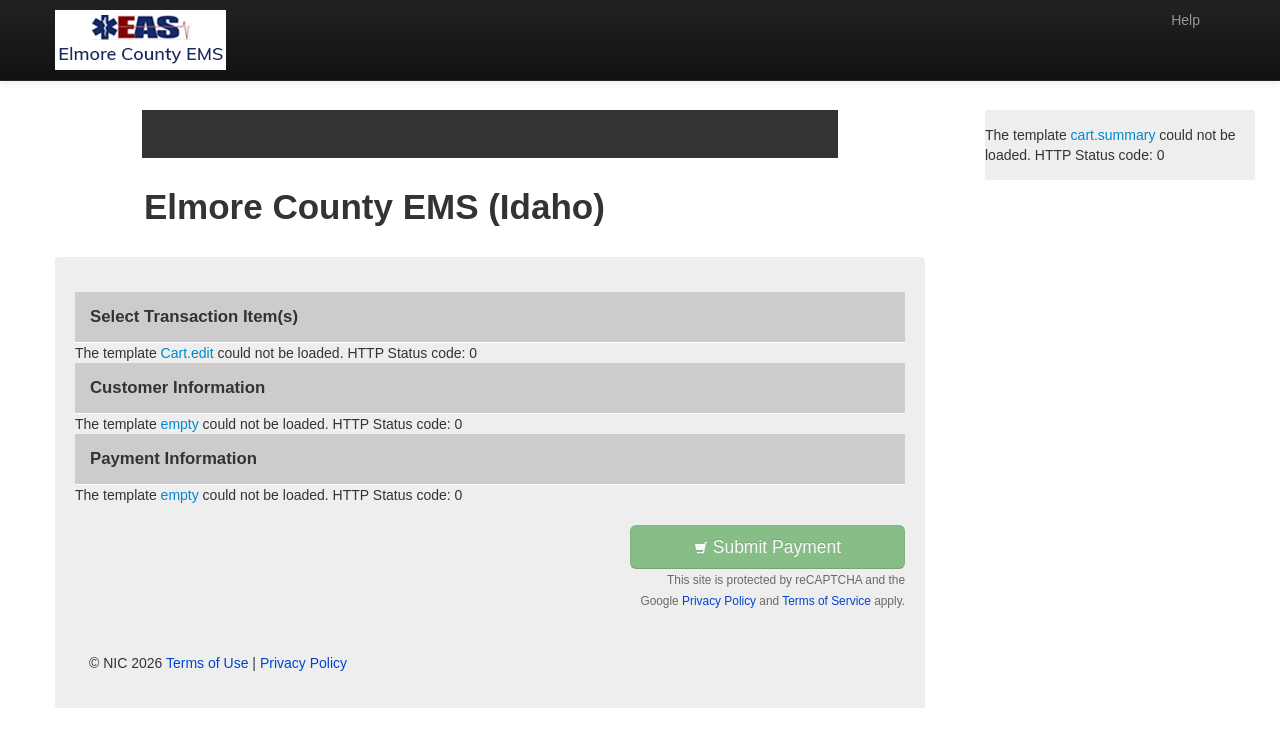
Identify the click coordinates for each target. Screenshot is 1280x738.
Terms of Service (826, 601)
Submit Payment (767, 547)
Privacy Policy (719, 601)
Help (1185, 20)
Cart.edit (187, 353)
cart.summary (1113, 135)
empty (180, 424)
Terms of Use (207, 663)
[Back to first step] (140, 40)
